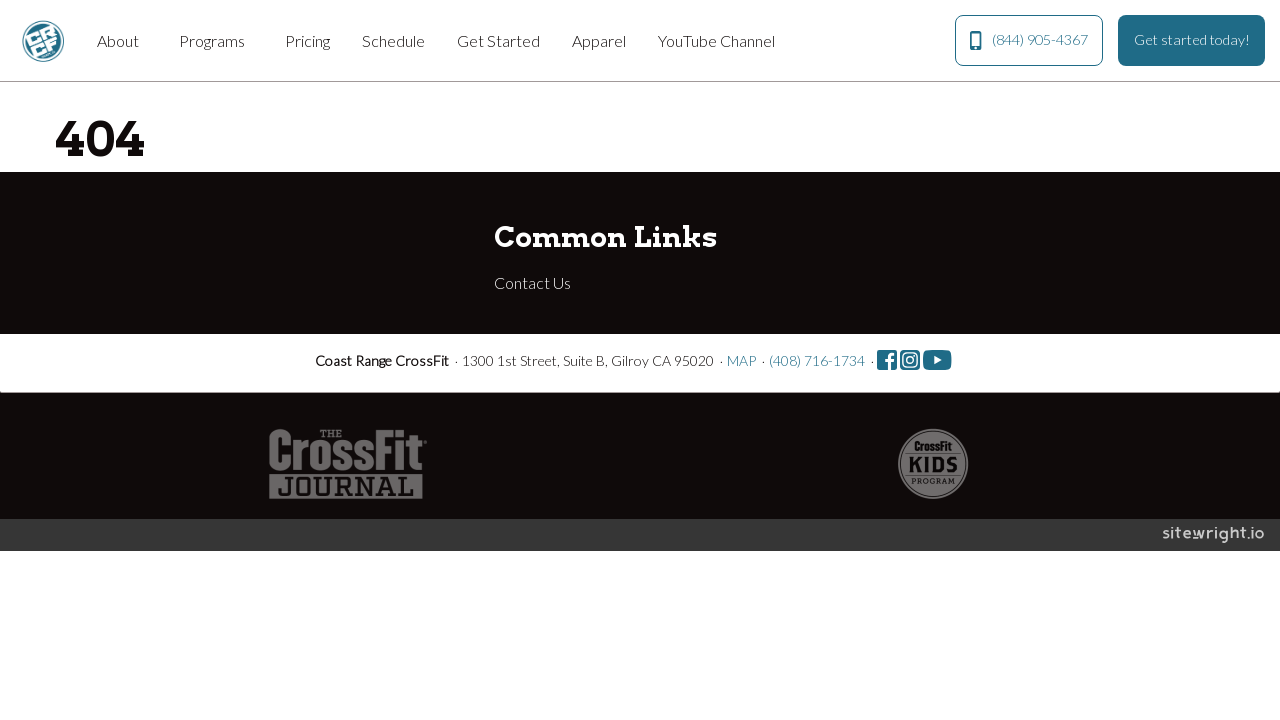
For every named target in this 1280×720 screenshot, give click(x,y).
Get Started (498, 40)
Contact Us (532, 282)
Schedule (393, 40)
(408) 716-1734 (817, 360)
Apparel (599, 40)
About (118, 40)
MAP (741, 360)
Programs (212, 40)
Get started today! (1192, 39)
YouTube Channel (716, 40)
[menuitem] (122, 40)
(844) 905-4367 (1028, 40)
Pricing (307, 40)
